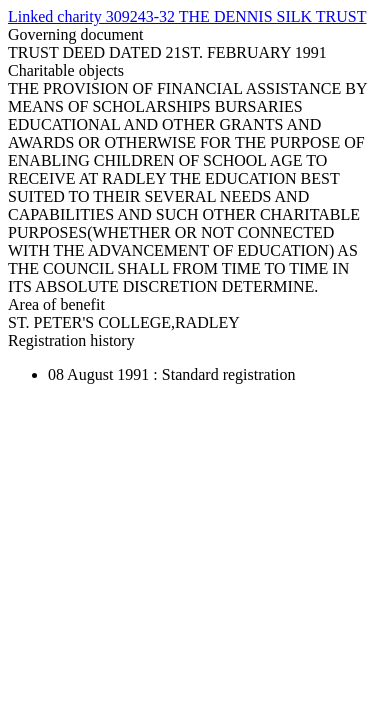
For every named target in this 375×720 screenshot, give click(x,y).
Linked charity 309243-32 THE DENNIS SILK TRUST (187, 16)
